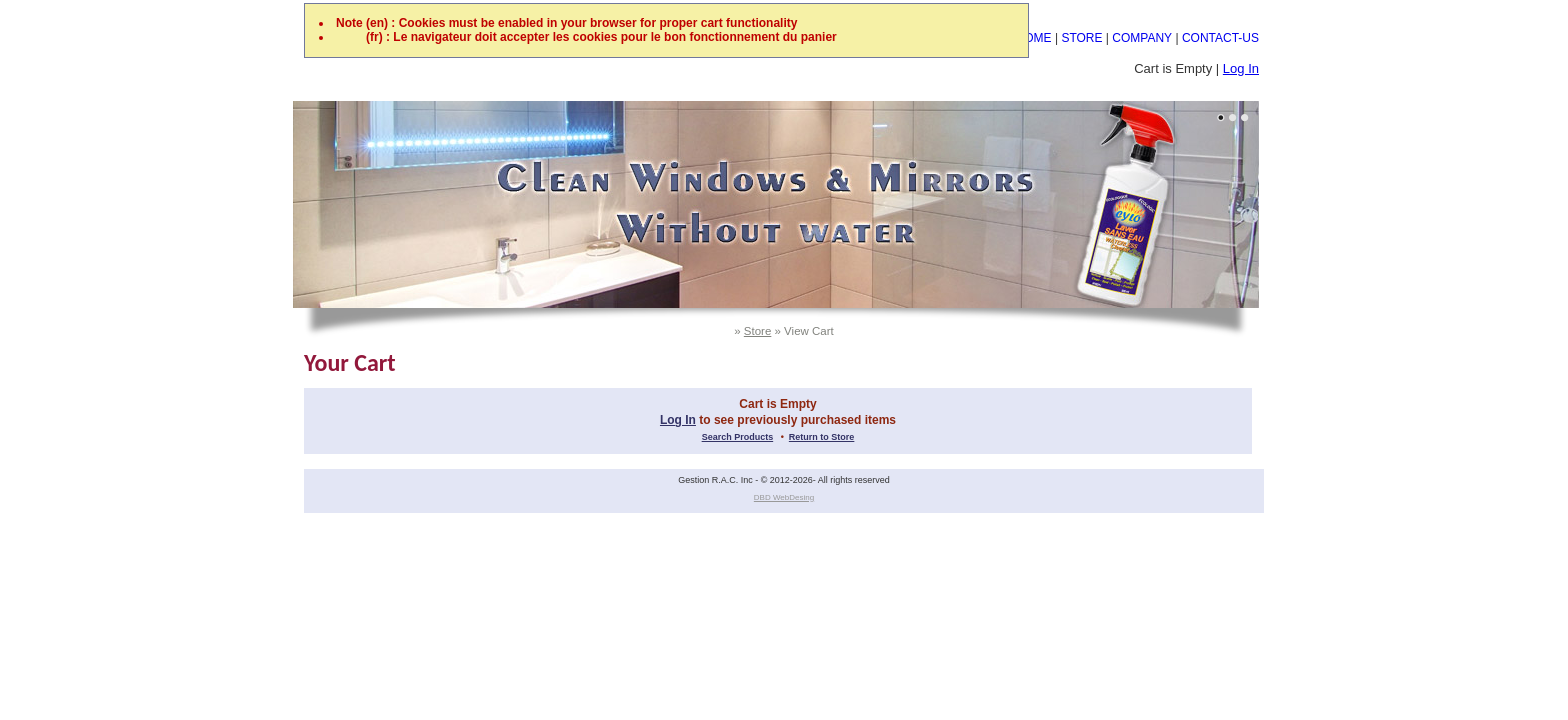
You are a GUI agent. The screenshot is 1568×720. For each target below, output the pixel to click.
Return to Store (822, 437)
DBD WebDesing (784, 497)
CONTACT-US (1220, 38)
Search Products (738, 437)
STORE (1081, 38)
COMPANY (1142, 38)
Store (758, 331)
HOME (1034, 38)
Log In (1241, 68)
